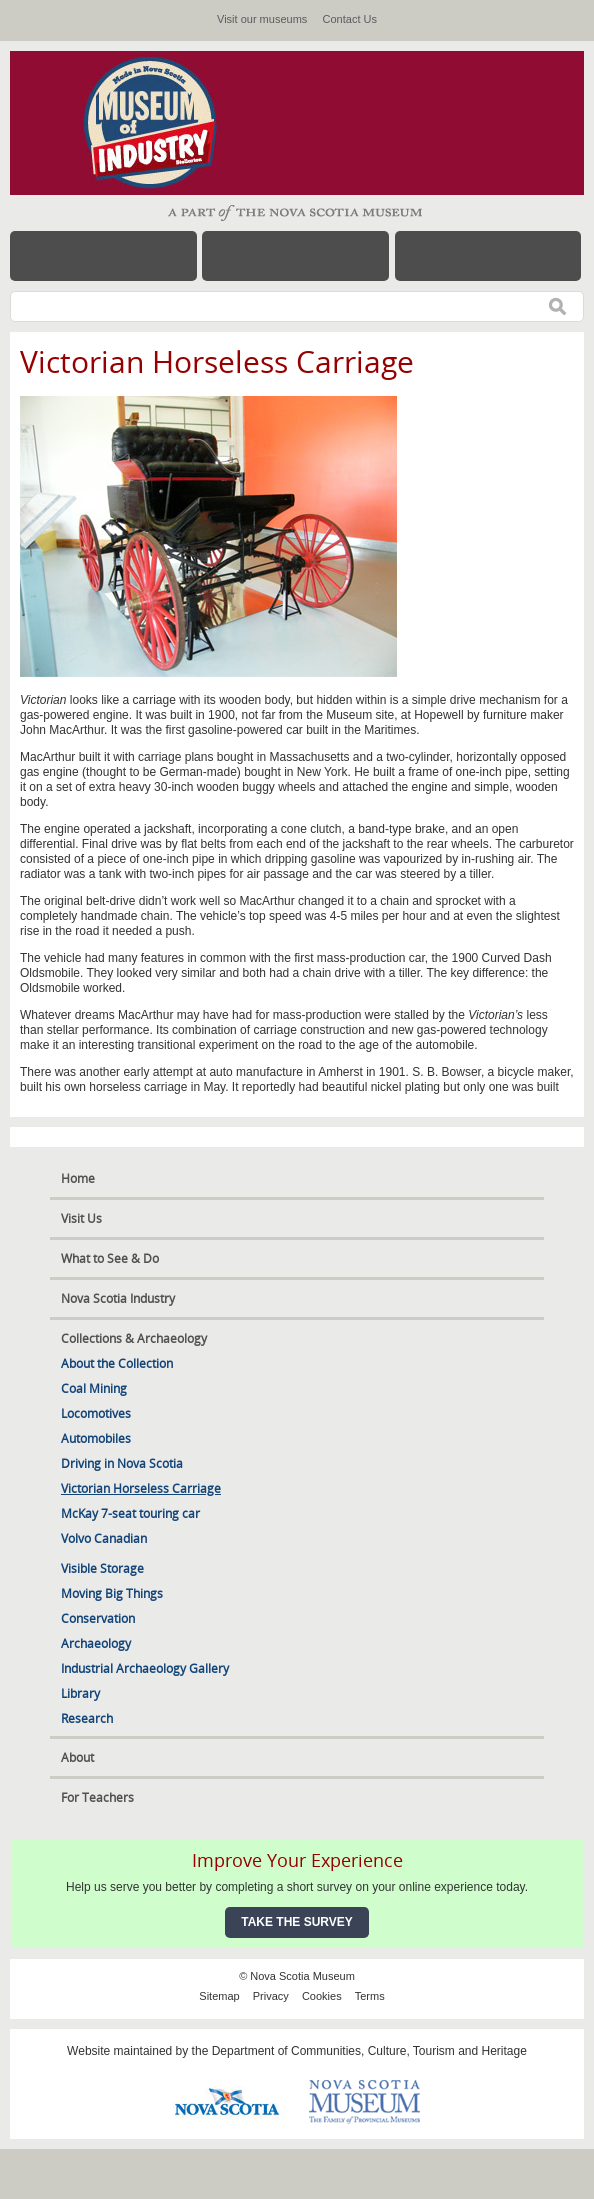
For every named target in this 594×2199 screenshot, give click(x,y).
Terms (370, 1996)
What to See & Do (110, 1258)
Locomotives (96, 1413)
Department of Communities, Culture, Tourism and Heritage (369, 2051)
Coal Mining (94, 1388)
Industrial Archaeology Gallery (145, 1668)
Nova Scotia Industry (118, 1298)
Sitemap (219, 1996)
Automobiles (96, 1438)
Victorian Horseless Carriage (141, 1488)
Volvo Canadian (104, 1538)
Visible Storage (102, 1568)
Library (80, 1693)
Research (87, 1718)
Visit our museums (262, 19)
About (77, 1757)
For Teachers (97, 1797)
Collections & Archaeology (134, 1338)
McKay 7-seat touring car (130, 1513)
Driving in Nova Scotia (122, 1463)
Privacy (271, 1996)
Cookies (322, 1996)
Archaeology (96, 1643)
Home (78, 1178)
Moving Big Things (112, 1593)
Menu (103, 256)
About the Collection (117, 1363)
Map (488, 256)
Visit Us (81, 1218)
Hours (295, 256)
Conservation (98, 1618)
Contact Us (350, 19)
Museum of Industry (160, 123)
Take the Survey (297, 1922)
